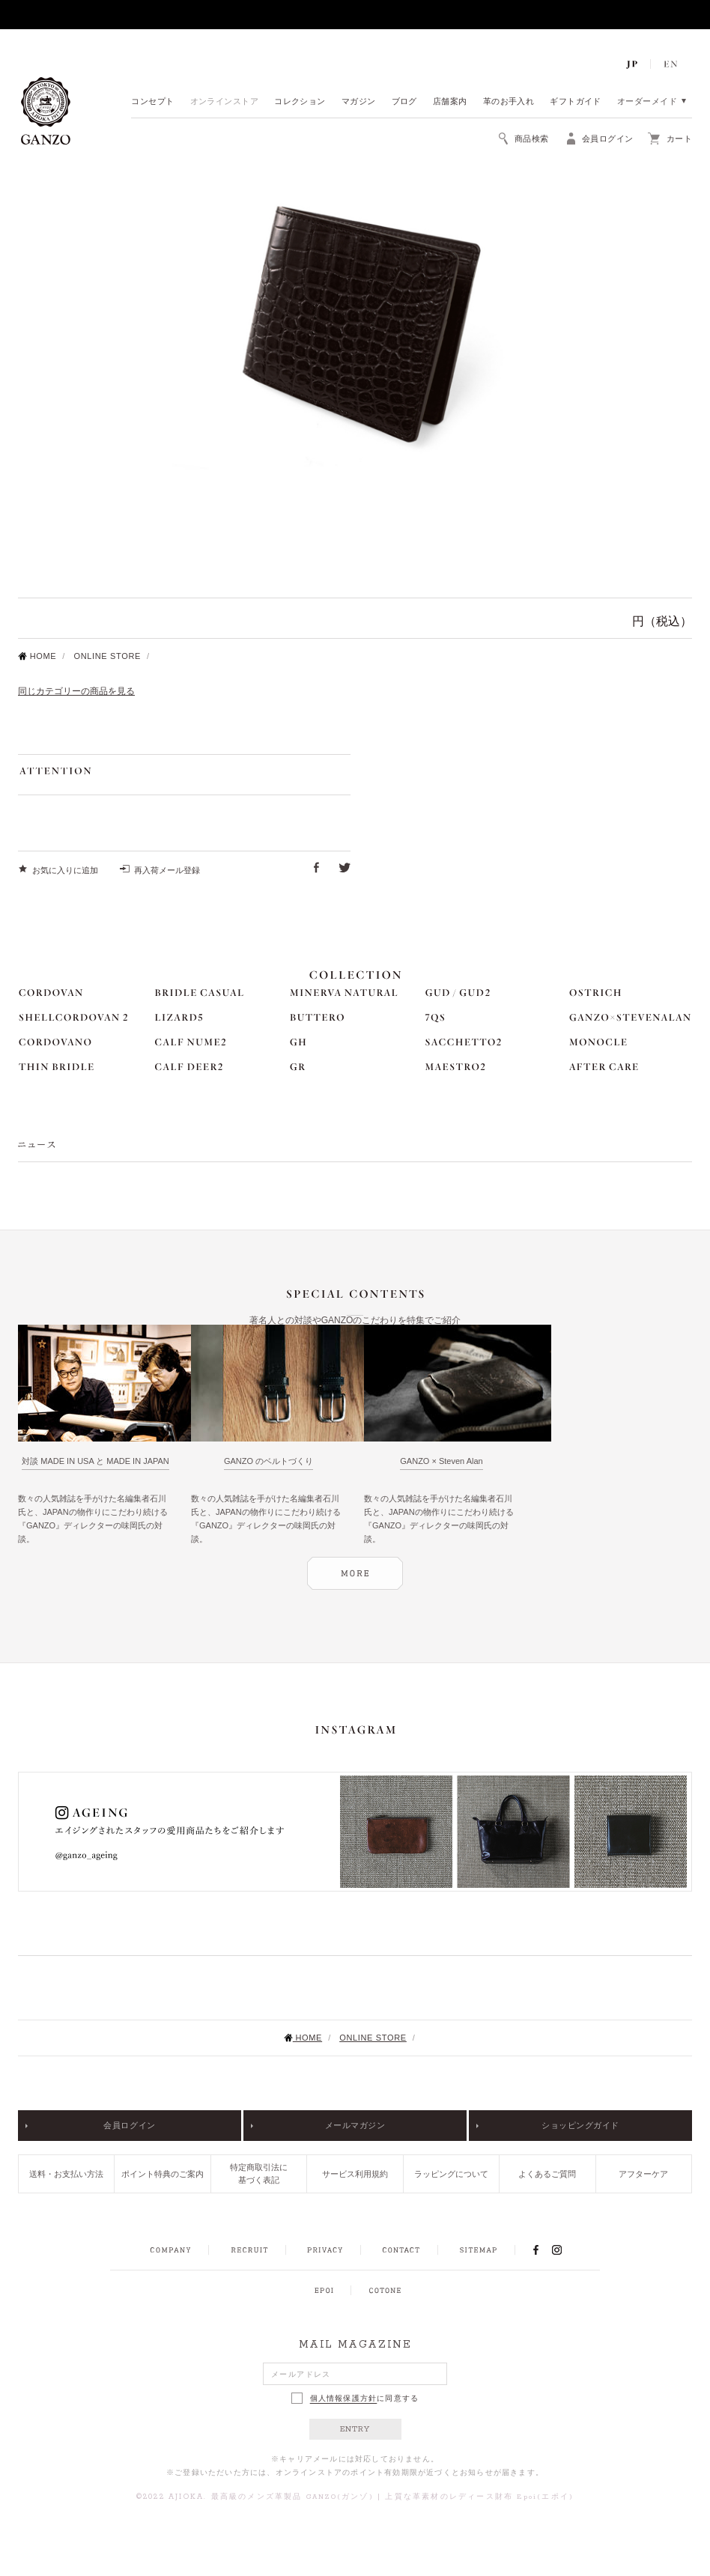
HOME (37, 655)
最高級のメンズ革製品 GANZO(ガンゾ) (292, 2497)
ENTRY (355, 2429)
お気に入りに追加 (65, 870)
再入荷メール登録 (167, 870)
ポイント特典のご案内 (162, 2173)
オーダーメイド (647, 102)
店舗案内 (450, 102)
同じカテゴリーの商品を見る (76, 691)
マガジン (359, 102)
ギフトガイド (575, 102)
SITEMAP (478, 2250)
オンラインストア (224, 102)
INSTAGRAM (565, 2249)
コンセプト (152, 102)
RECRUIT (249, 2250)
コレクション (300, 102)
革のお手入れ (509, 102)
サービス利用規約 (355, 2173)
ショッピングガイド (580, 2125)
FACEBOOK (535, 2249)
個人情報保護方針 (343, 2398)
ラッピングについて (451, 2173)
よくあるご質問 (547, 2173)
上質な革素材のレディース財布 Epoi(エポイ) (479, 2497)
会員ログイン (129, 2125)
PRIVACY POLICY (325, 2250)
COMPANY (170, 2250)
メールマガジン (355, 2125)
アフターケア (643, 2173)
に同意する (355, 2398)
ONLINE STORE (107, 655)
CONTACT (401, 2250)
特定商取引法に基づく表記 (259, 2173)
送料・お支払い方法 (66, 2173)
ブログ (404, 102)
